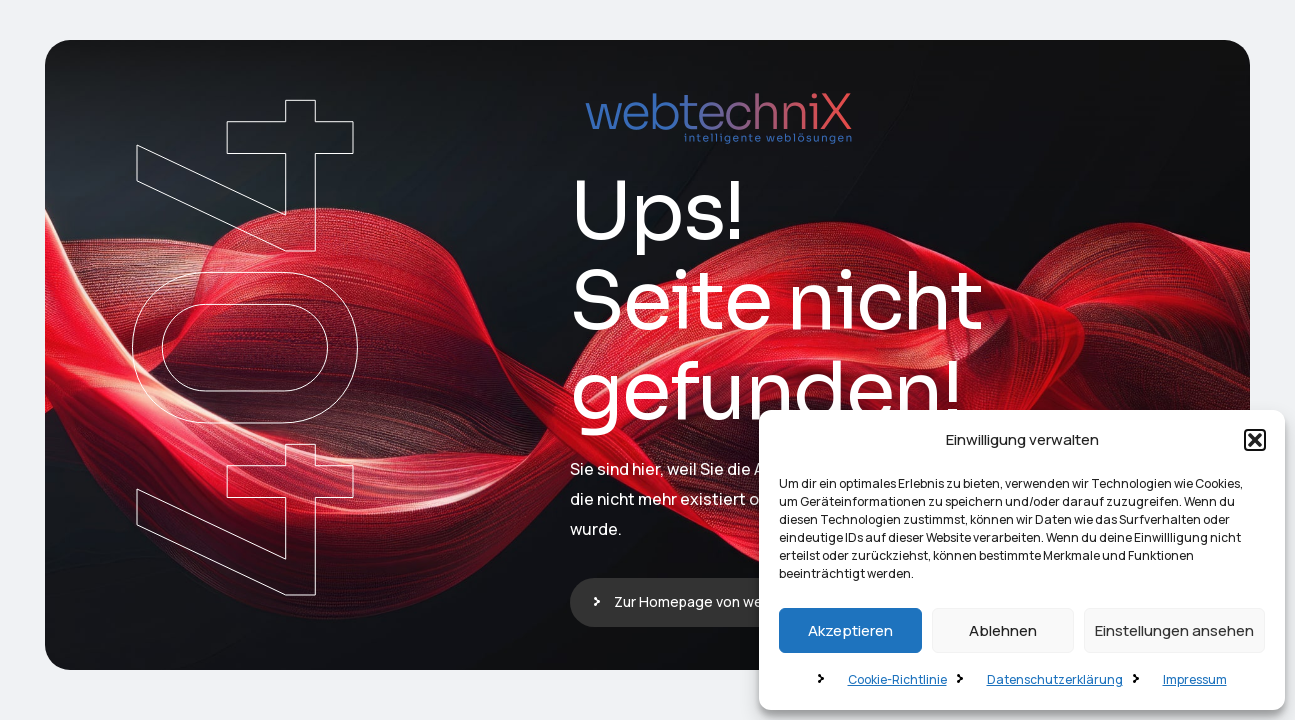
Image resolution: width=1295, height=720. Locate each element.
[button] (1255, 440)
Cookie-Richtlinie (897, 679)
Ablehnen (1003, 630)
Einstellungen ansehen (1174, 630)
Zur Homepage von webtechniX (718, 601)
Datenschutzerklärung (1055, 679)
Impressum (1195, 679)
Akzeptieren (850, 630)
